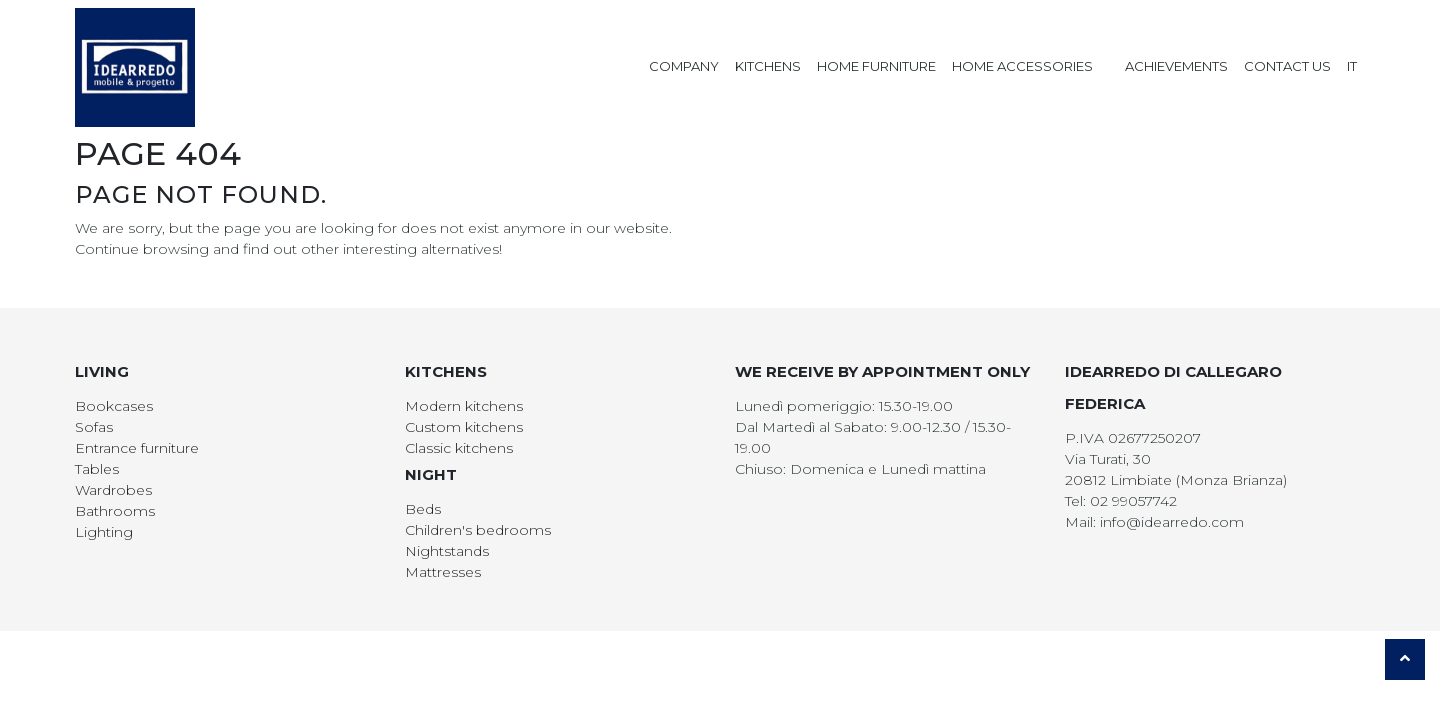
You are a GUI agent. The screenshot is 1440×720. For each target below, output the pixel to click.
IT (1352, 66)
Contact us (1287, 66)
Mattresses (443, 572)
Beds (423, 509)
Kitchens (768, 66)
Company (684, 66)
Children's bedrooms (478, 530)
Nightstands (447, 551)
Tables (97, 469)
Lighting (104, 532)
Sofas (94, 427)
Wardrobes (113, 490)
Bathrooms (115, 511)
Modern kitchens (464, 406)
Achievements (1176, 66)
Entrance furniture (137, 448)
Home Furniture (876, 66)
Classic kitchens (459, 448)
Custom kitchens (464, 427)
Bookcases (114, 406)
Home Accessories (1022, 66)
